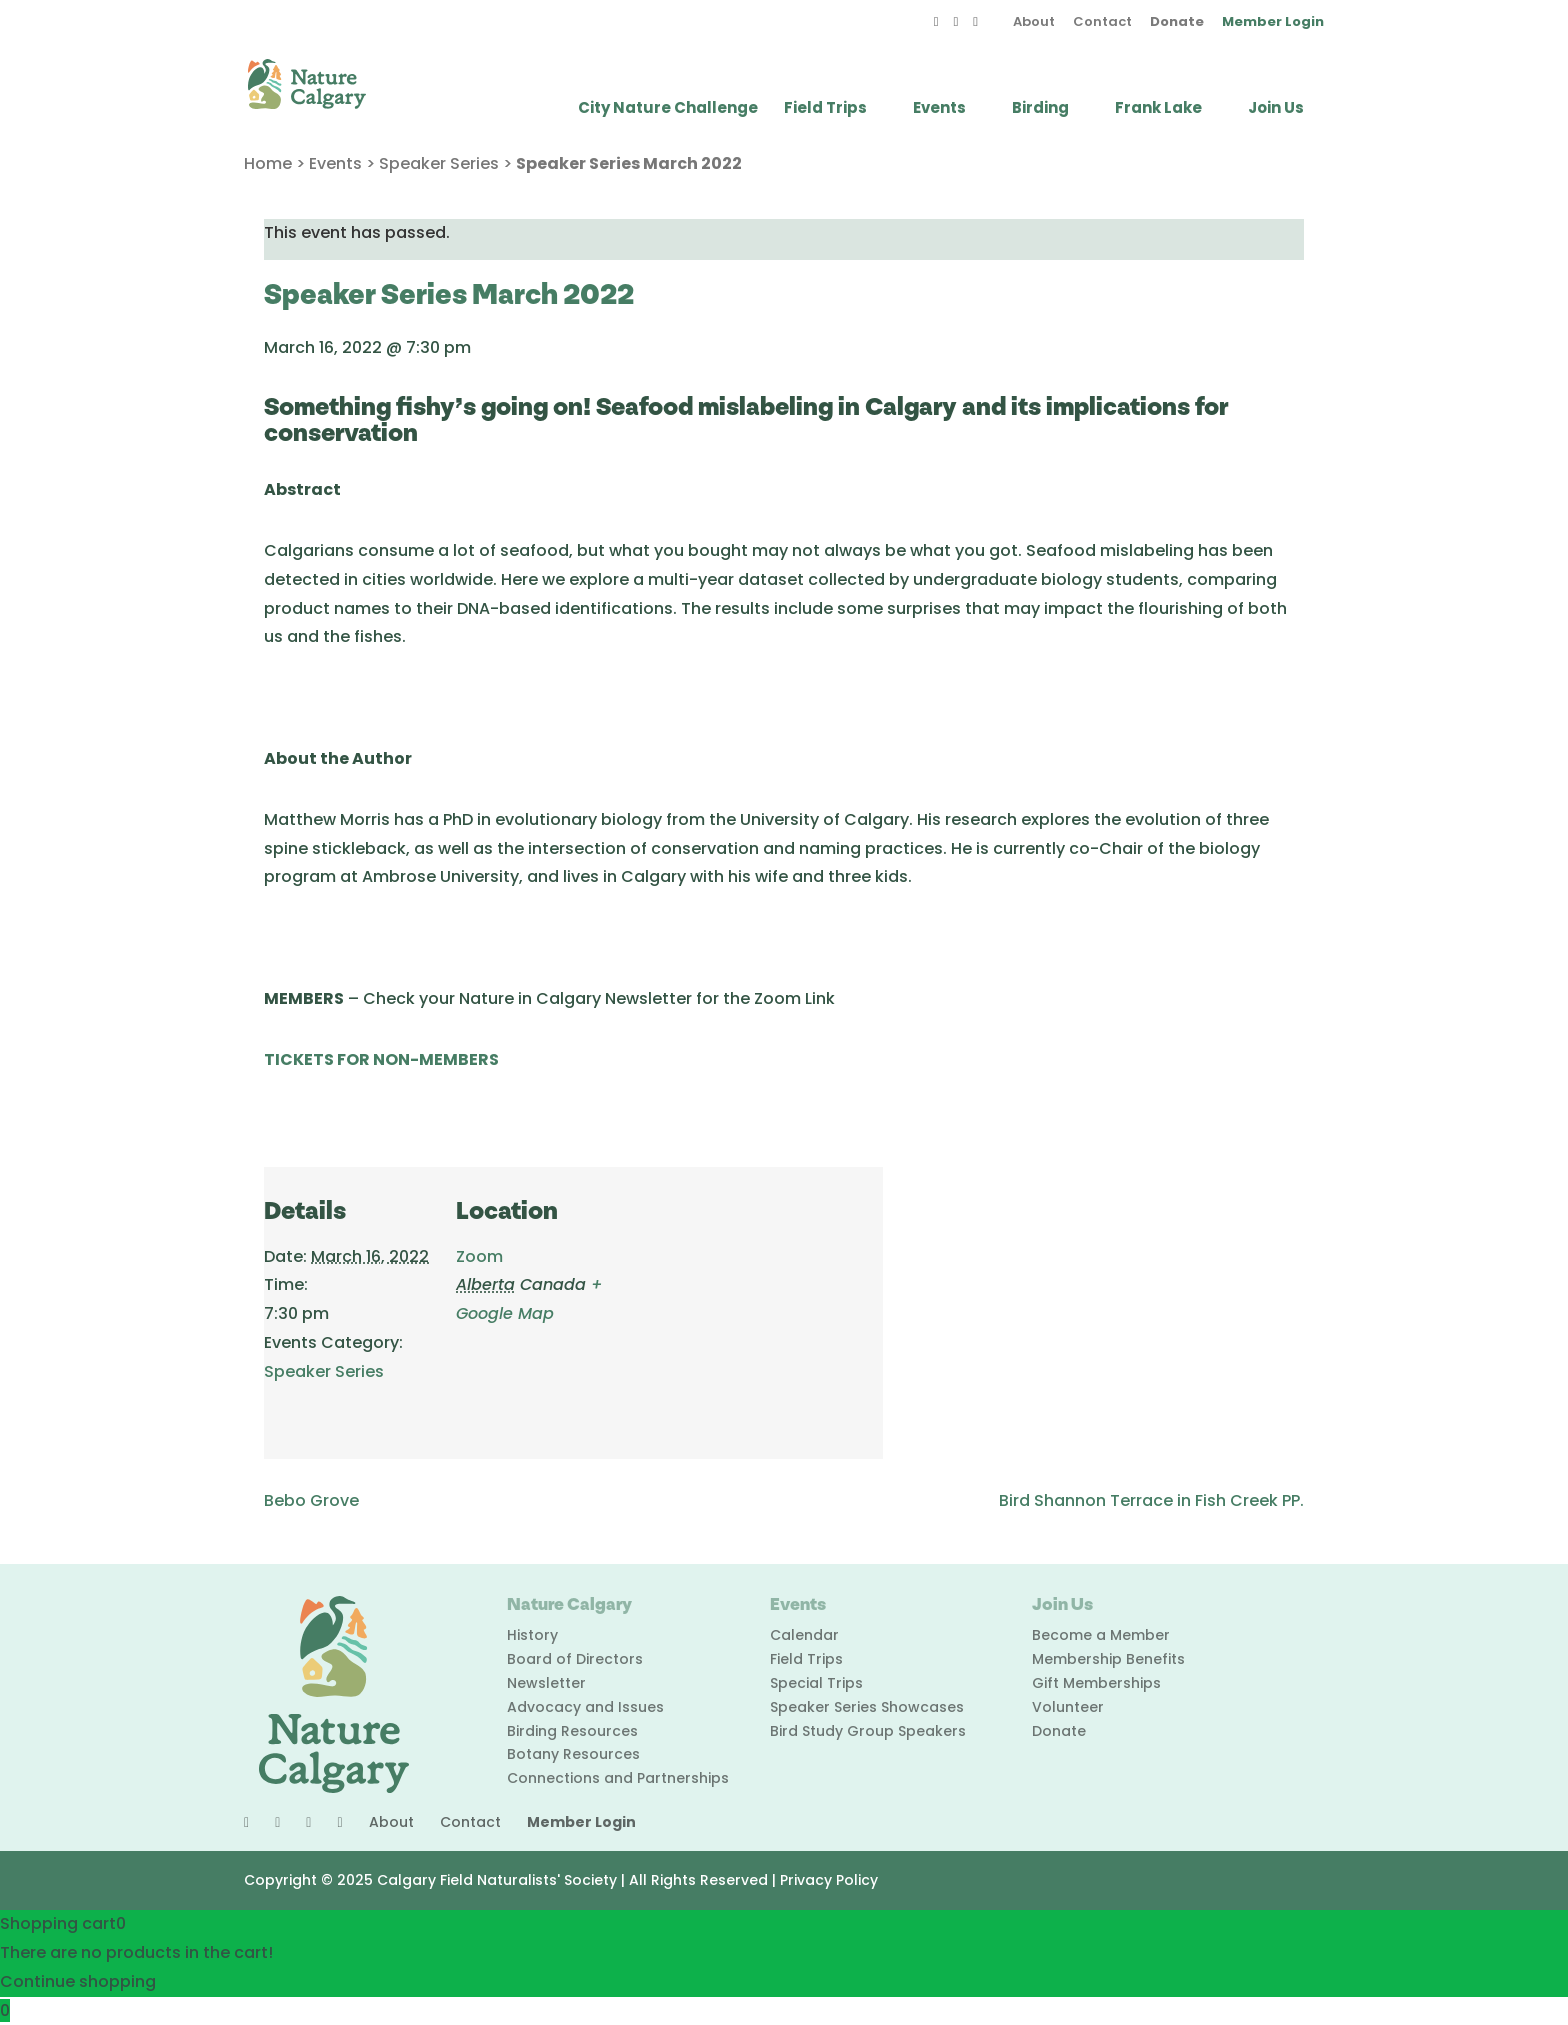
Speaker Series (439, 163)
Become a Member (1101, 1635)
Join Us (1276, 109)
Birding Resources (572, 1731)
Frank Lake (1158, 109)
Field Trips (825, 109)
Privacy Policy (829, 1880)
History (532, 1635)
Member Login (1273, 23)
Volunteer (1068, 1707)
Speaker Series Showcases (867, 1707)
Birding (1040, 109)
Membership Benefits (1108, 1659)
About (1034, 23)
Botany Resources (573, 1754)
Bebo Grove (311, 1500)
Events (939, 109)
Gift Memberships (1096, 1683)
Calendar (804, 1635)
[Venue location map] (753, 1304)
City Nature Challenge (668, 109)
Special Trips (816, 1683)
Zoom (479, 1256)
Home (268, 163)
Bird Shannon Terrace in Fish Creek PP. (1151, 1500)
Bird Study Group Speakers (868, 1731)
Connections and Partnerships (618, 1778)
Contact (1102, 23)
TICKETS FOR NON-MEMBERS (381, 1059)
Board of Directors (575, 1659)
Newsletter (546, 1683)
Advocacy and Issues (585, 1707)
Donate (1177, 23)
